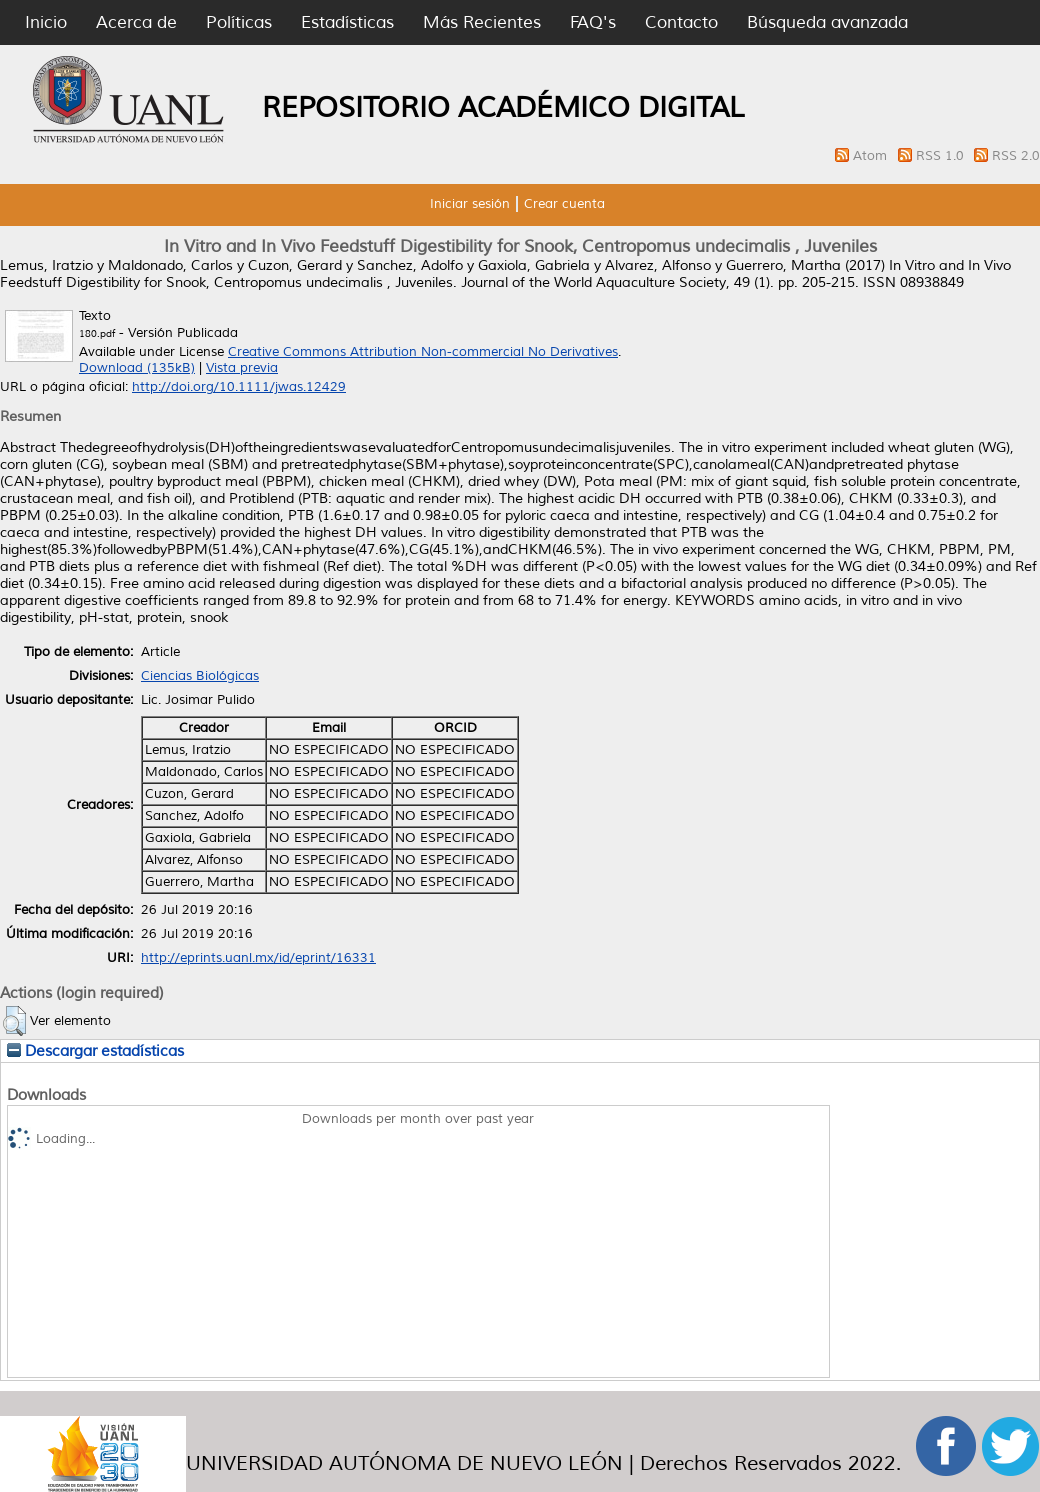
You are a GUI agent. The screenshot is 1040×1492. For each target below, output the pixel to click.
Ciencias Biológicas (200, 676)
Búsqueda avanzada (827, 22)
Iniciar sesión (470, 204)
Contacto (681, 22)
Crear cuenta (564, 204)
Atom (872, 156)
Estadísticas (347, 22)
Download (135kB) (137, 368)
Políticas (239, 22)
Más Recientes (482, 22)
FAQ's (593, 22)
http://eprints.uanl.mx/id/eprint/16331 (258, 958)
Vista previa (242, 368)
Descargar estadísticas (95, 1051)
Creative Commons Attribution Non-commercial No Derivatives (423, 352)
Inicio (46, 22)
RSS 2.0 (1016, 156)
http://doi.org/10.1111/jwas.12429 (239, 387)
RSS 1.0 (942, 156)
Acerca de (136, 22)
